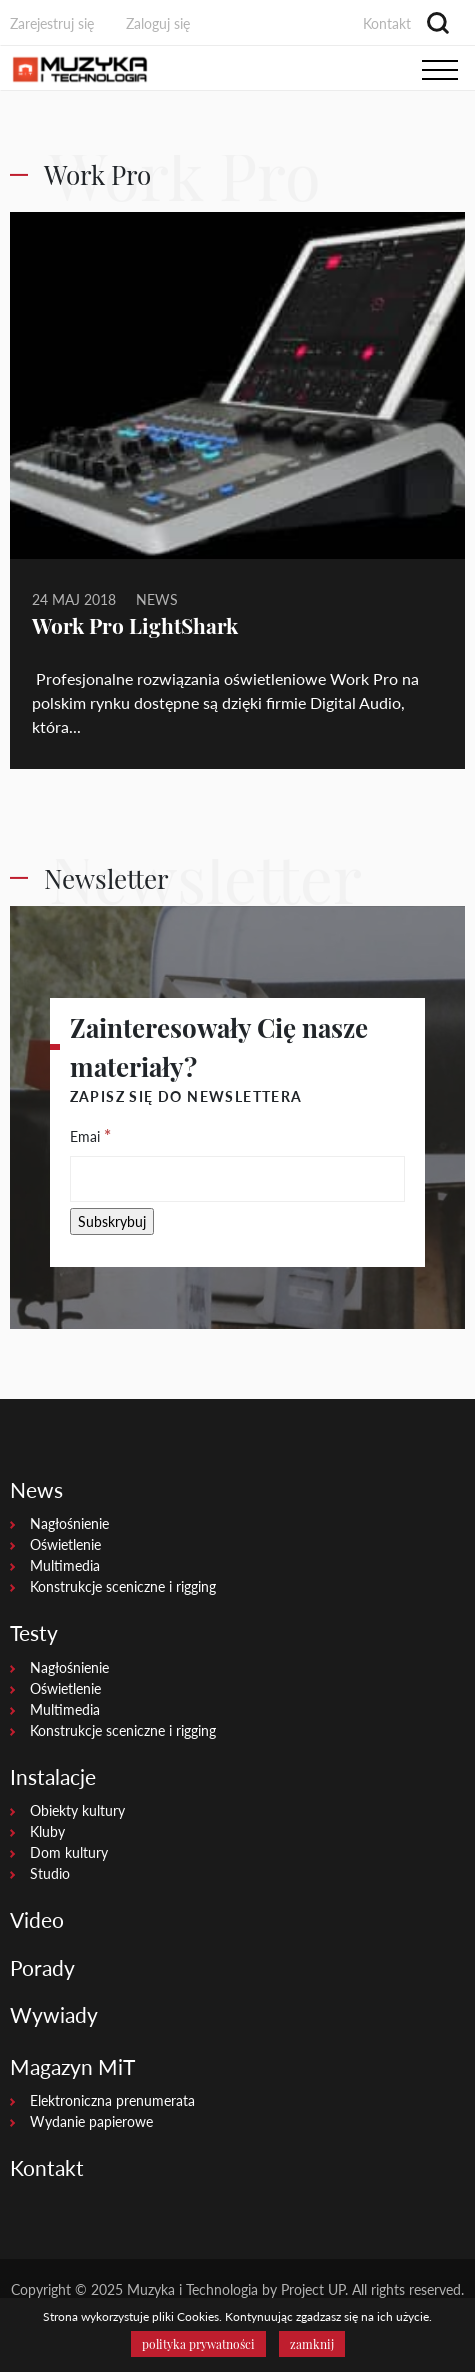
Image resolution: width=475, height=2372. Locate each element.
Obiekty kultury (77, 1810)
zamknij (312, 2344)
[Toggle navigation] (440, 69)
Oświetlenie (65, 1544)
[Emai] (238, 1179)
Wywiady (54, 2014)
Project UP (313, 2289)
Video (37, 1919)
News (157, 599)
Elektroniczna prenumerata (112, 2100)
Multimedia (65, 1565)
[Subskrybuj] (112, 1221)
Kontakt (387, 23)
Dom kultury (69, 1852)
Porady (42, 1967)
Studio (50, 1873)
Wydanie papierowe (91, 2121)
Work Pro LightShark (135, 625)
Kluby (47, 1831)
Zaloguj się (158, 23)
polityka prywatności (198, 2344)
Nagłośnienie (69, 1523)
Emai (90, 1135)
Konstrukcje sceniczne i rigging (123, 1586)
